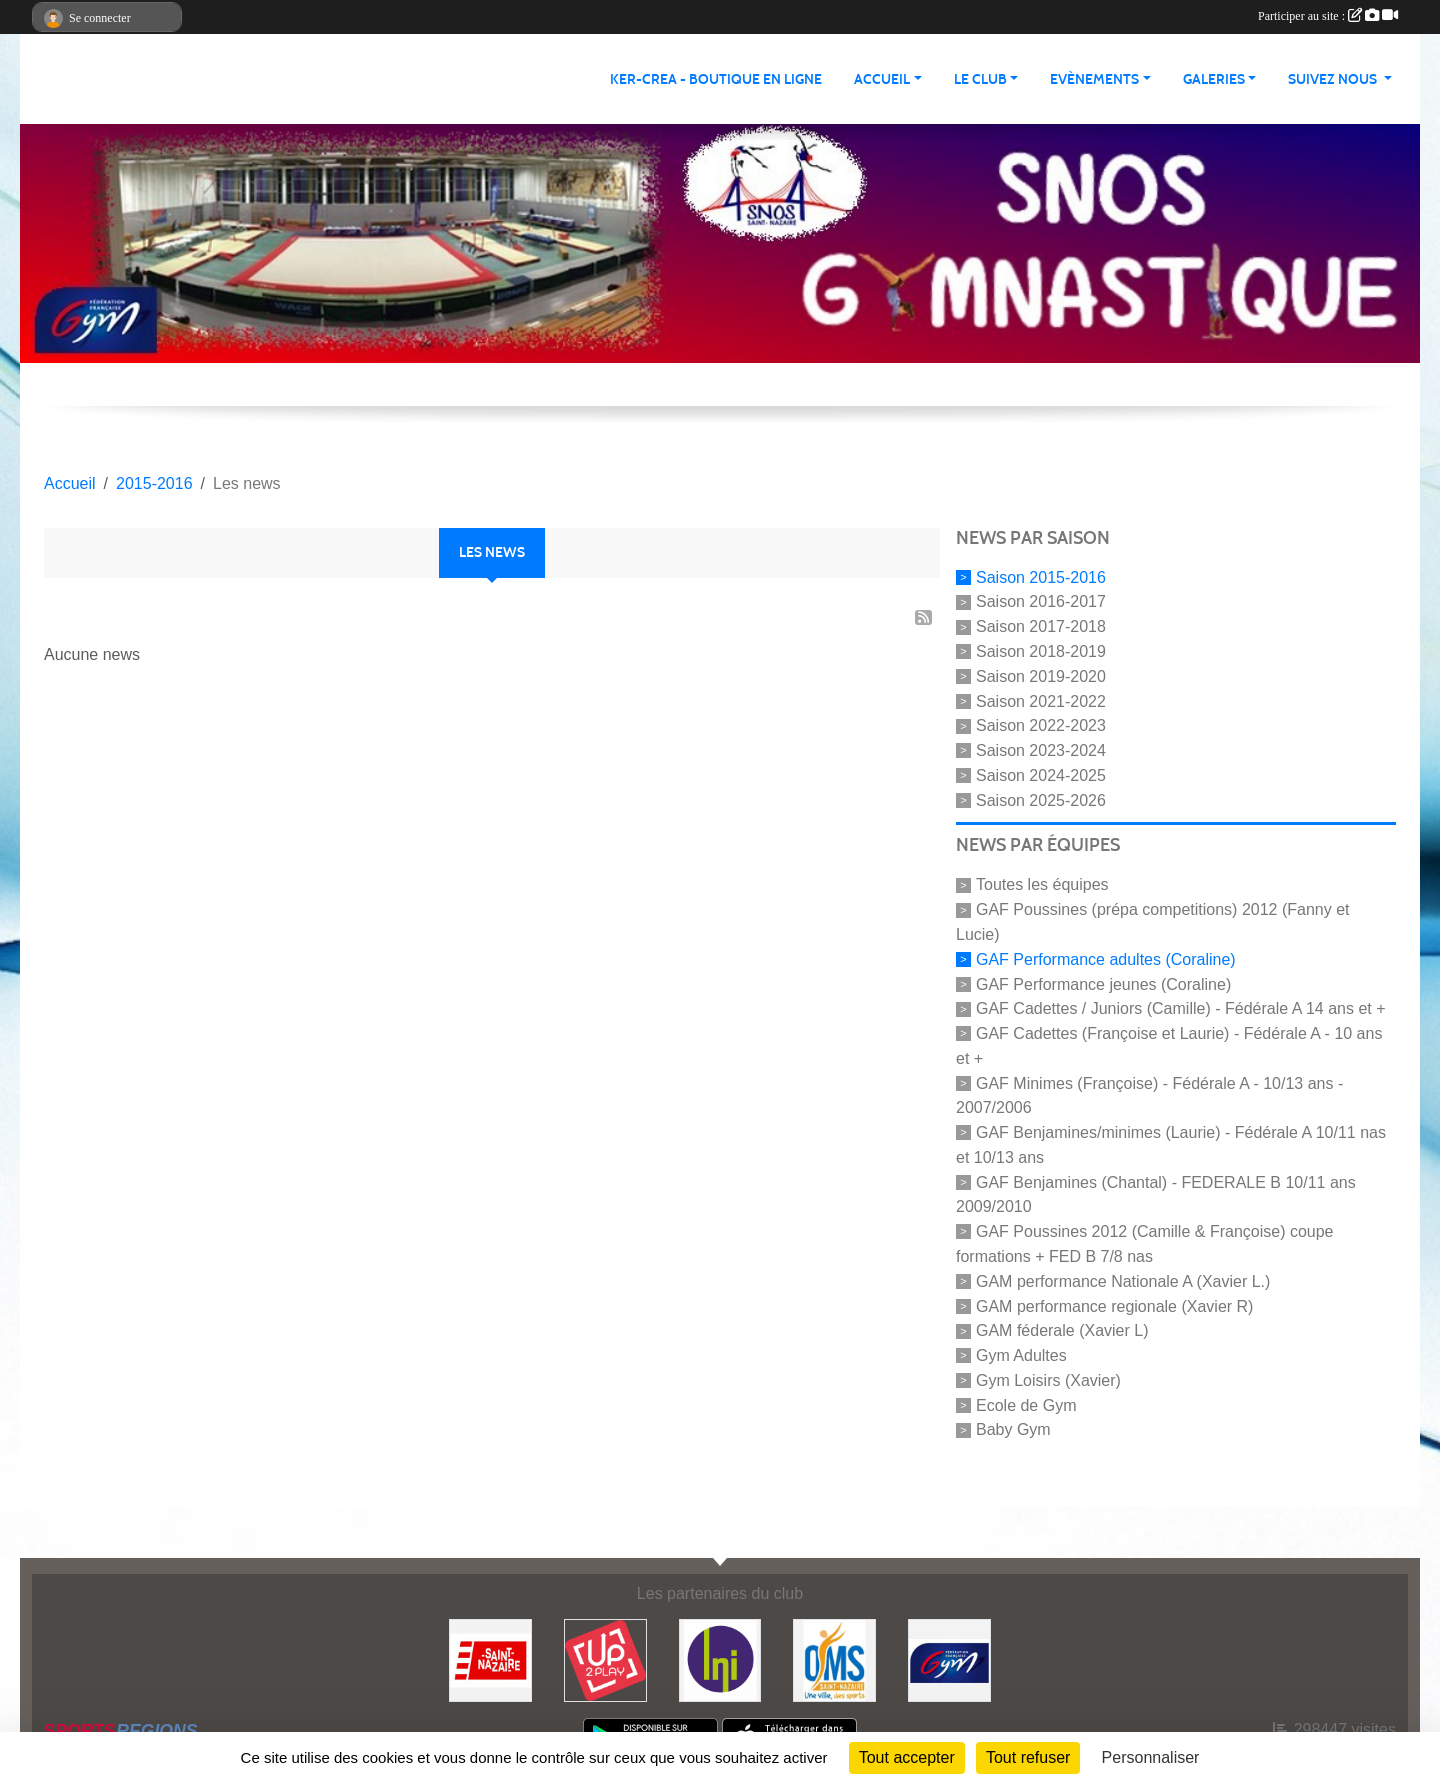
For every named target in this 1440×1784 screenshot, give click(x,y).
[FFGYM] (949, 1659)
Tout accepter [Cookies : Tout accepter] (907, 1757)
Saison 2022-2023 (1041, 725)
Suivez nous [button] (1334, 79)
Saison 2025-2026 (1041, 799)
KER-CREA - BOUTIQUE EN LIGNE (716, 79)
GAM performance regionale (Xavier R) (1114, 1305)
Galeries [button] (1214, 79)
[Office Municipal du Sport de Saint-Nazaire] (834, 1659)
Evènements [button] (1094, 79)
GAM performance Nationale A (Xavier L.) (1123, 1281)
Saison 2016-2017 (1041, 601)
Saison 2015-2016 (1041, 576)
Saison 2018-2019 (1041, 651)
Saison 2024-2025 (1041, 775)
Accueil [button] (882, 79)
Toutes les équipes (1042, 884)
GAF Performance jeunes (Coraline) (1103, 983)
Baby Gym (1013, 1429)
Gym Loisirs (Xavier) (1048, 1380)
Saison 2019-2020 (1041, 676)
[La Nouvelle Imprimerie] (720, 1659)
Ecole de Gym (1026, 1404)
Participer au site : (1328, 16)
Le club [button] (980, 79)
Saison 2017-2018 (1041, 626)
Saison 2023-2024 (1041, 750)
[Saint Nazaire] (490, 1659)
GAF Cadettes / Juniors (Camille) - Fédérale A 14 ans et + (1181, 1008)
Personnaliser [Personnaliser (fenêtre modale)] (1151, 1757)
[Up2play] (605, 1659)
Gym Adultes (1021, 1355)
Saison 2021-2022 (1041, 700)
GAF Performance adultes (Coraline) (1106, 959)
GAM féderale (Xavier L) (1062, 1330)
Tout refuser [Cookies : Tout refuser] (1028, 1757)
